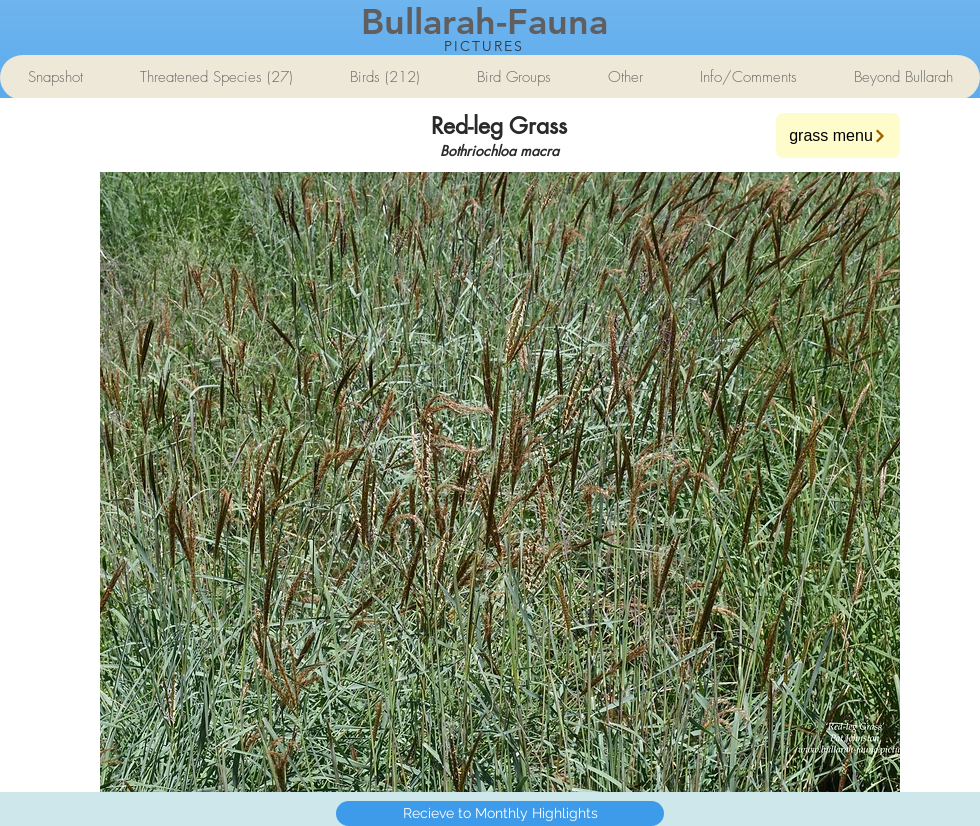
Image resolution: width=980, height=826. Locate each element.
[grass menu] (838, 135)
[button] (500, 482)
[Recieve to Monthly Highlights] (500, 813)
